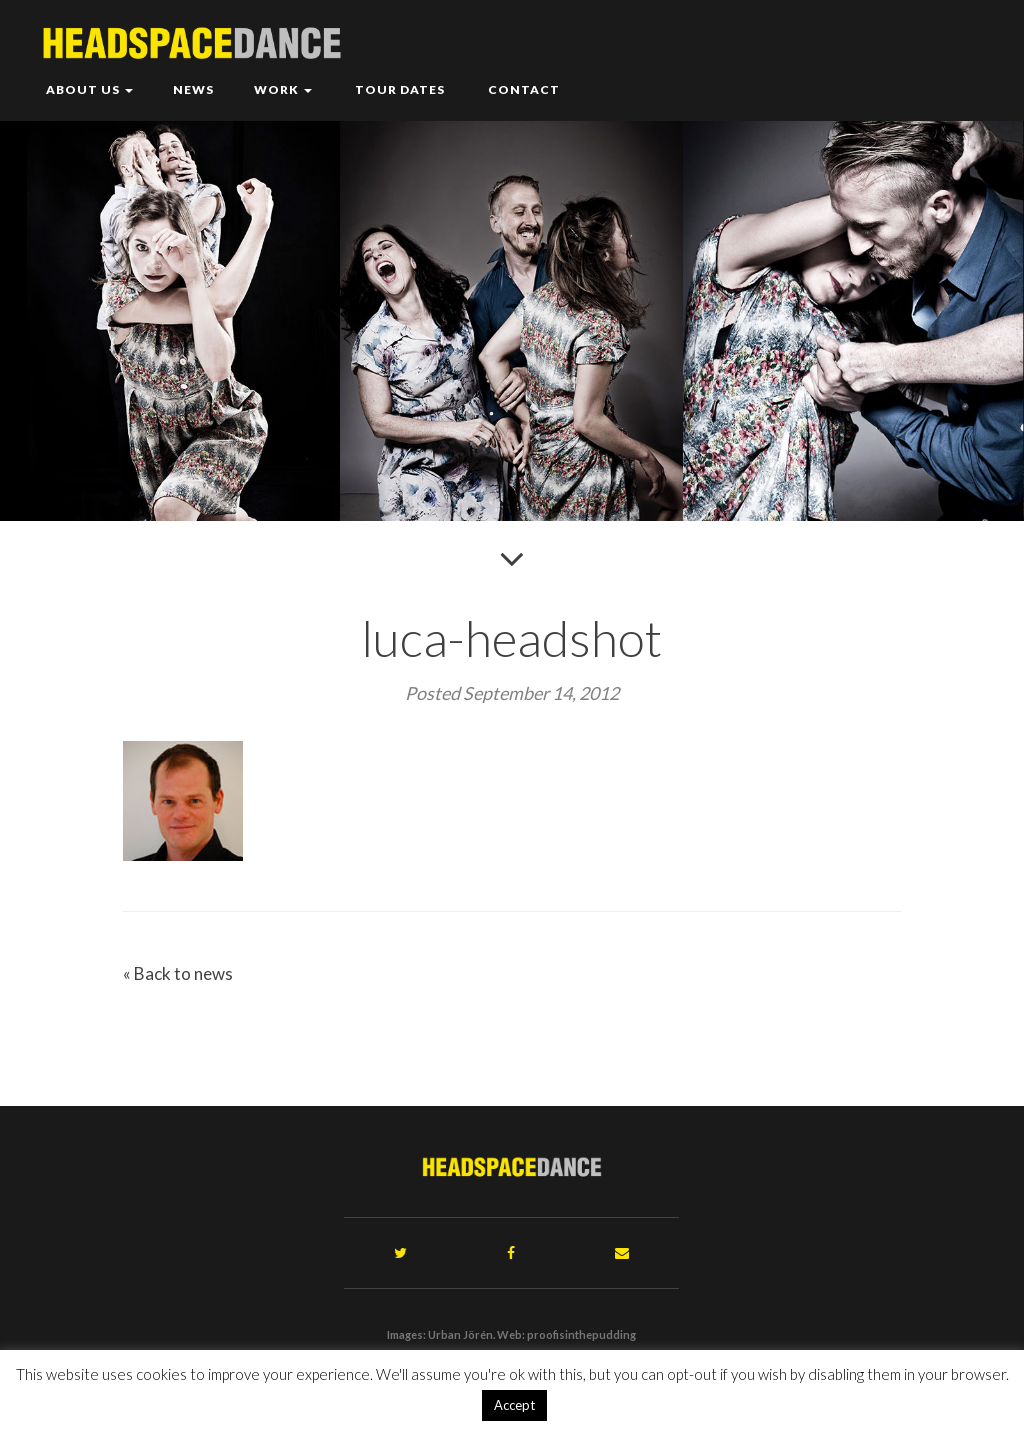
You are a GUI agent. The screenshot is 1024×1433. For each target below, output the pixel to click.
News (193, 89)
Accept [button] (514, 1405)
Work (283, 89)
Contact (522, 89)
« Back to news (178, 973)
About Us (89, 89)
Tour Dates (398, 89)
